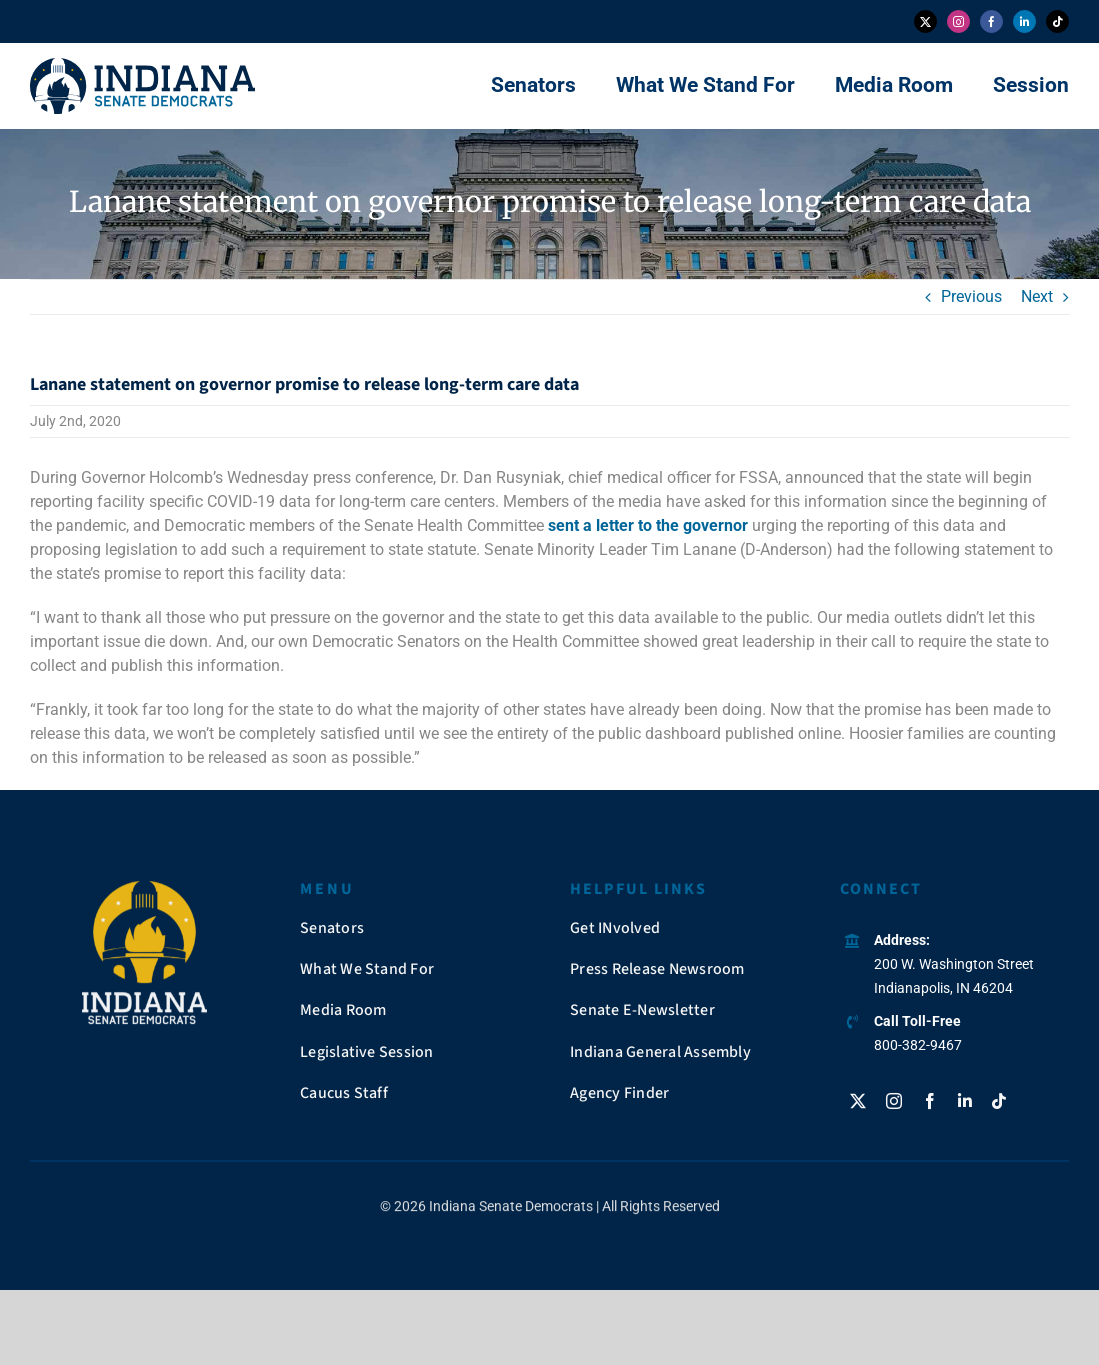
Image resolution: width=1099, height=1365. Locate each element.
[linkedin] (1024, 21)
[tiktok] (1057, 21)
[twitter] (925, 21)
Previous (971, 296)
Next (1037, 296)
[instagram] (958, 21)
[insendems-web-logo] (142, 65)
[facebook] (991, 21)
